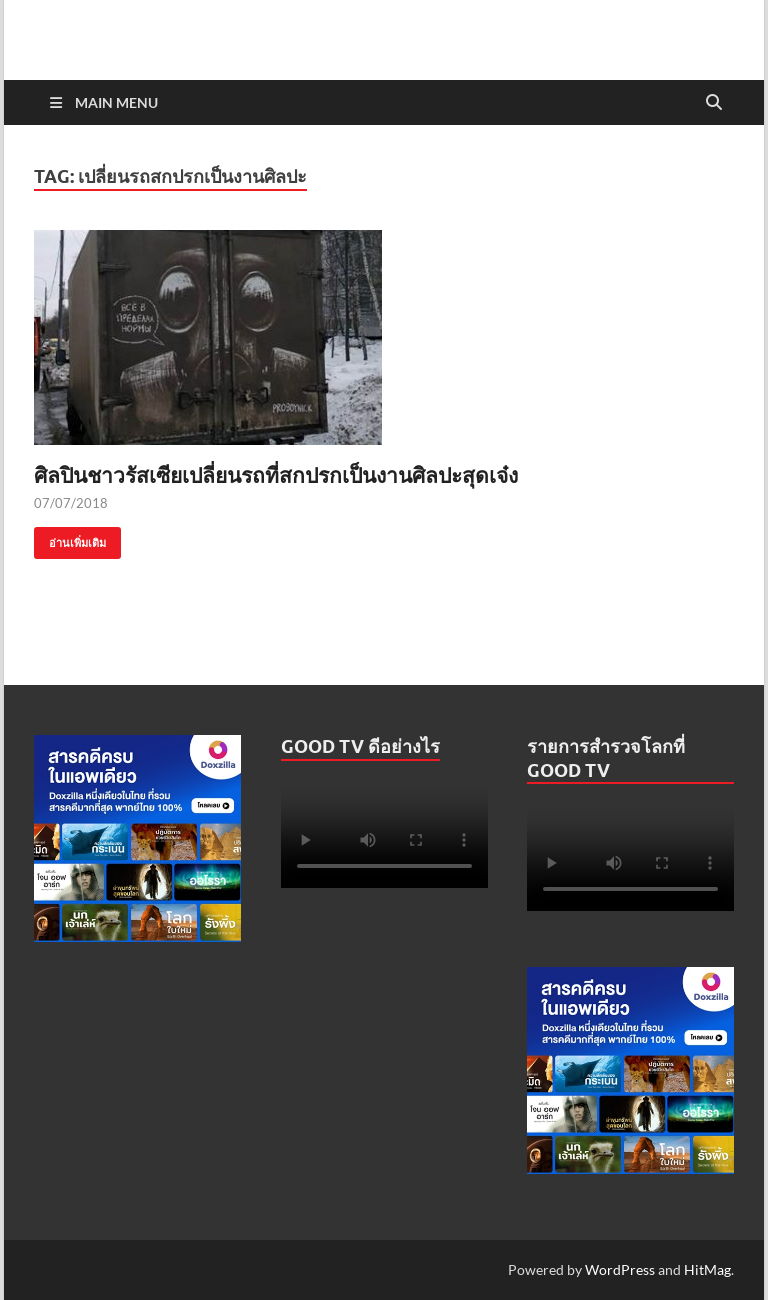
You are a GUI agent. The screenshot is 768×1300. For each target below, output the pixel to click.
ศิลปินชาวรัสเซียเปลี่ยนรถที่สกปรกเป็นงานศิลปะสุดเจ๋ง (276, 474)
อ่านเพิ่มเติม (70, 538)
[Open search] (714, 103)
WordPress (620, 1269)
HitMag (707, 1269)
